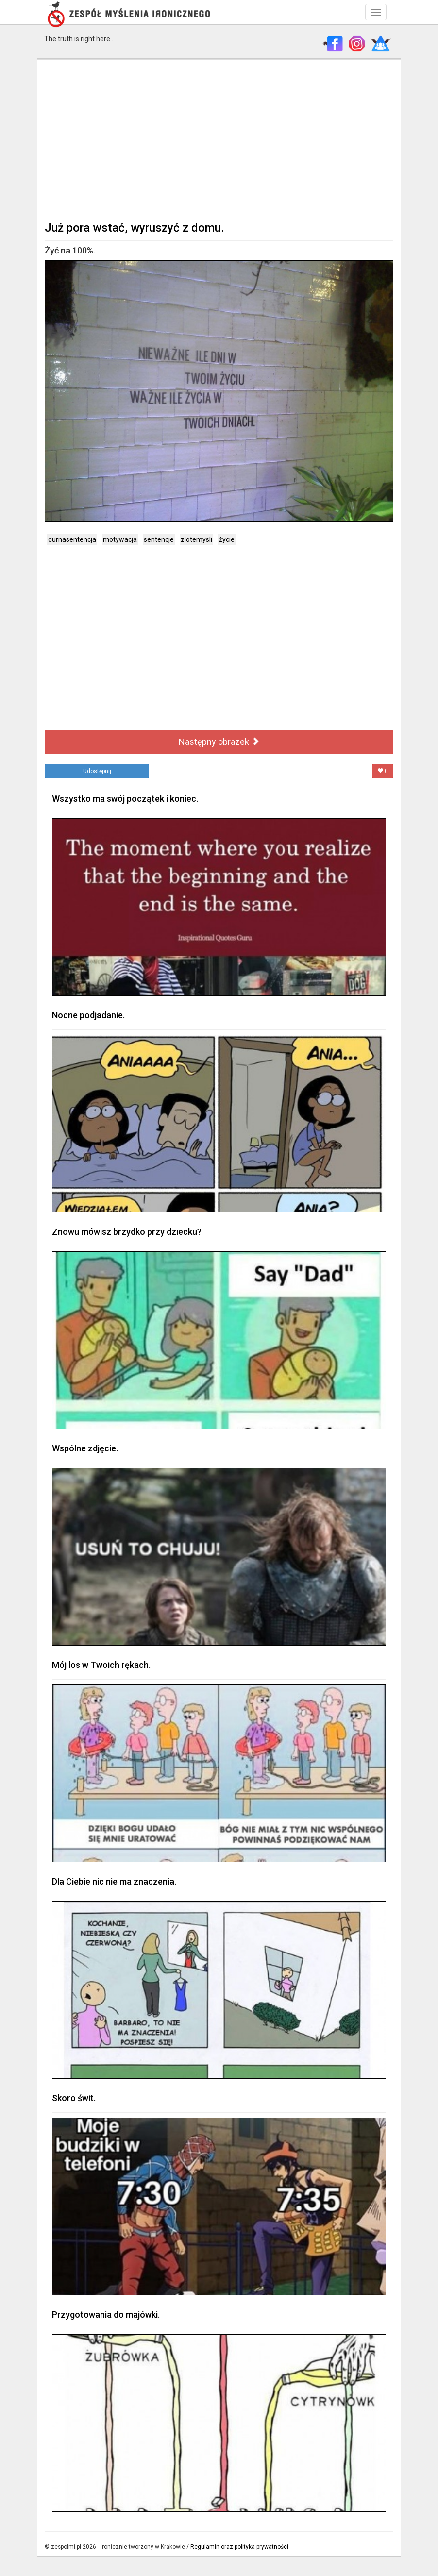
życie (227, 539)
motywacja (120, 539)
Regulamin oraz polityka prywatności (239, 2546)
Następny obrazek (219, 742)
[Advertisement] (219, 139)
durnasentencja (72, 539)
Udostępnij (97, 771)
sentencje (159, 539)
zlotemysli (196, 539)
